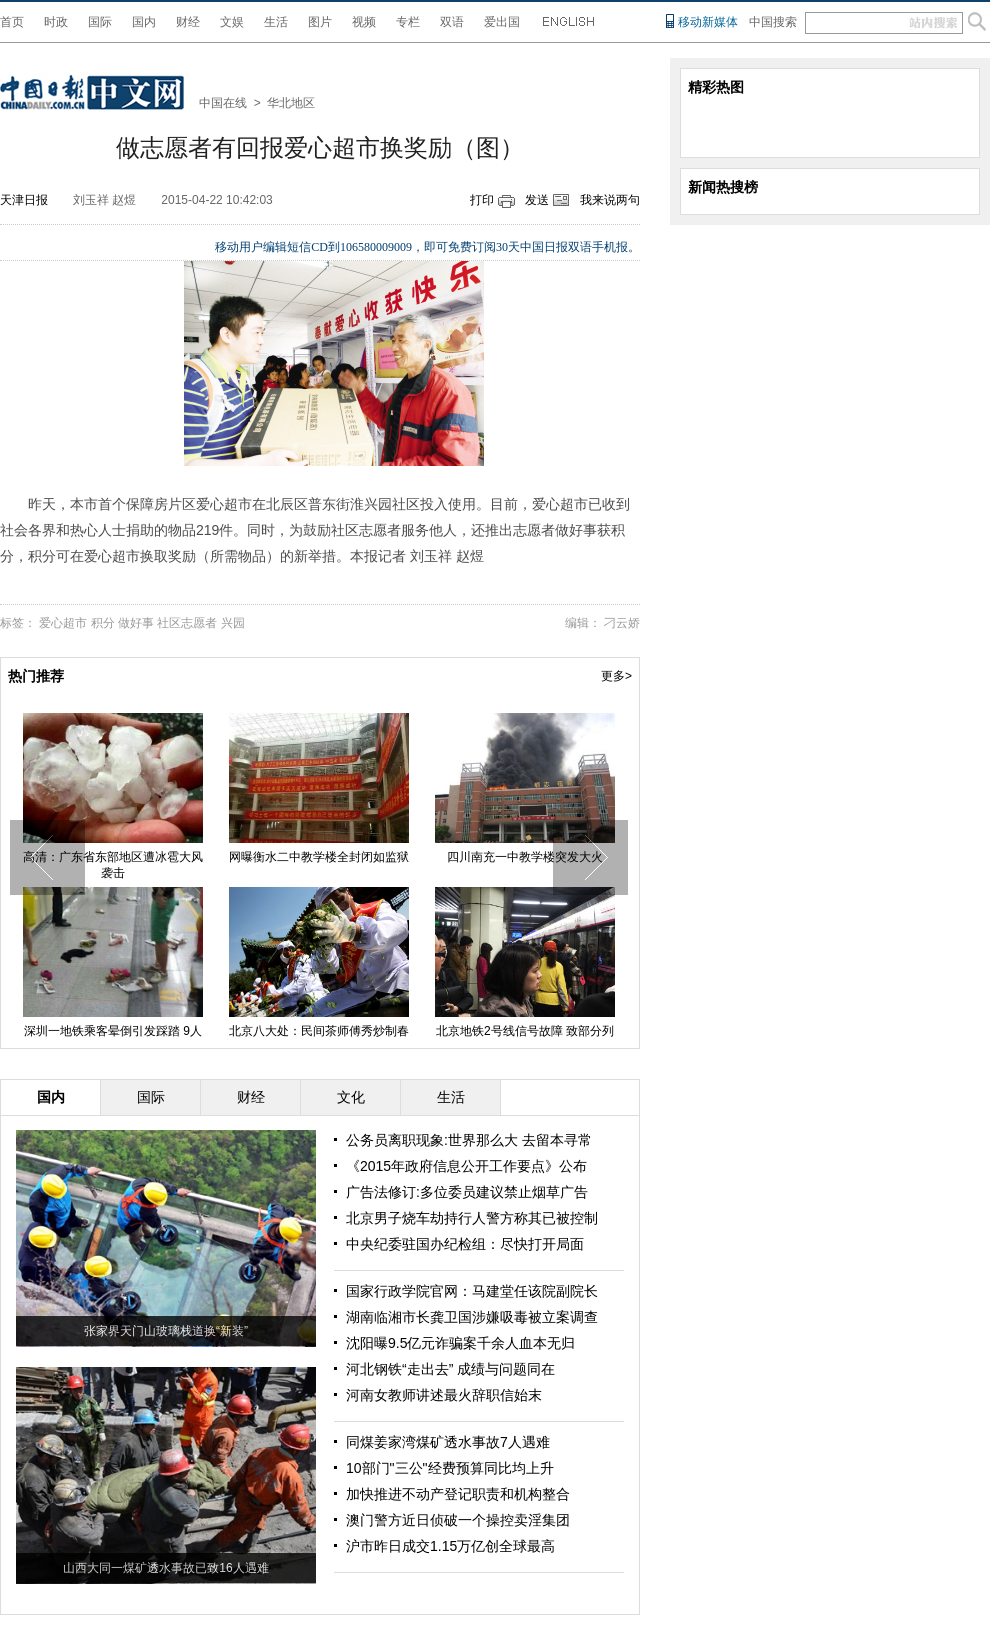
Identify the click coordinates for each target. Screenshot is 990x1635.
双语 (452, 22)
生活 (276, 22)
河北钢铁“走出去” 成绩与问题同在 (450, 1369)
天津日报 (24, 200)
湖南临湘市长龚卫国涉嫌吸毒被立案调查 (472, 1317)
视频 (364, 22)
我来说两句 (610, 200)
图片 (320, 22)
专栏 (408, 22)
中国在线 (223, 103)
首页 (12, 22)
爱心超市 (63, 623)
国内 (144, 22)
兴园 (233, 623)
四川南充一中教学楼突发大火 (525, 857)
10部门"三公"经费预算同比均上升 (450, 1468)
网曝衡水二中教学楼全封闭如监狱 (319, 857)
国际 (100, 22)
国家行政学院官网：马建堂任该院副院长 (472, 1291)
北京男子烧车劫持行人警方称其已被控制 (472, 1218)
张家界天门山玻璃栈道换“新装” (166, 1331)
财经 (188, 22)
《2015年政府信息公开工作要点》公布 (466, 1166)
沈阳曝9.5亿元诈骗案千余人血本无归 (460, 1343)
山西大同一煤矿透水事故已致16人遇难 (165, 1568)
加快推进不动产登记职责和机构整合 (458, 1494)
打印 (482, 200)
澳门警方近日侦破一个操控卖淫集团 (458, 1520)
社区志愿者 (187, 623)
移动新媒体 (708, 22)
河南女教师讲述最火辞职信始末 (444, 1395)
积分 (103, 623)
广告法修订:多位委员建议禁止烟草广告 (467, 1192)
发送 (537, 200)
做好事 (136, 623)
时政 (56, 22)
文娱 (232, 22)
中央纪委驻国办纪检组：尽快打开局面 (465, 1244)
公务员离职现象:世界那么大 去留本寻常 (469, 1140)
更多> (616, 676)
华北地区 (291, 103)
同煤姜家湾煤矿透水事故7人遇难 (448, 1442)
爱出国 (502, 22)
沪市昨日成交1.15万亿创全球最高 (450, 1546)
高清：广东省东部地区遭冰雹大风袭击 (113, 865)
